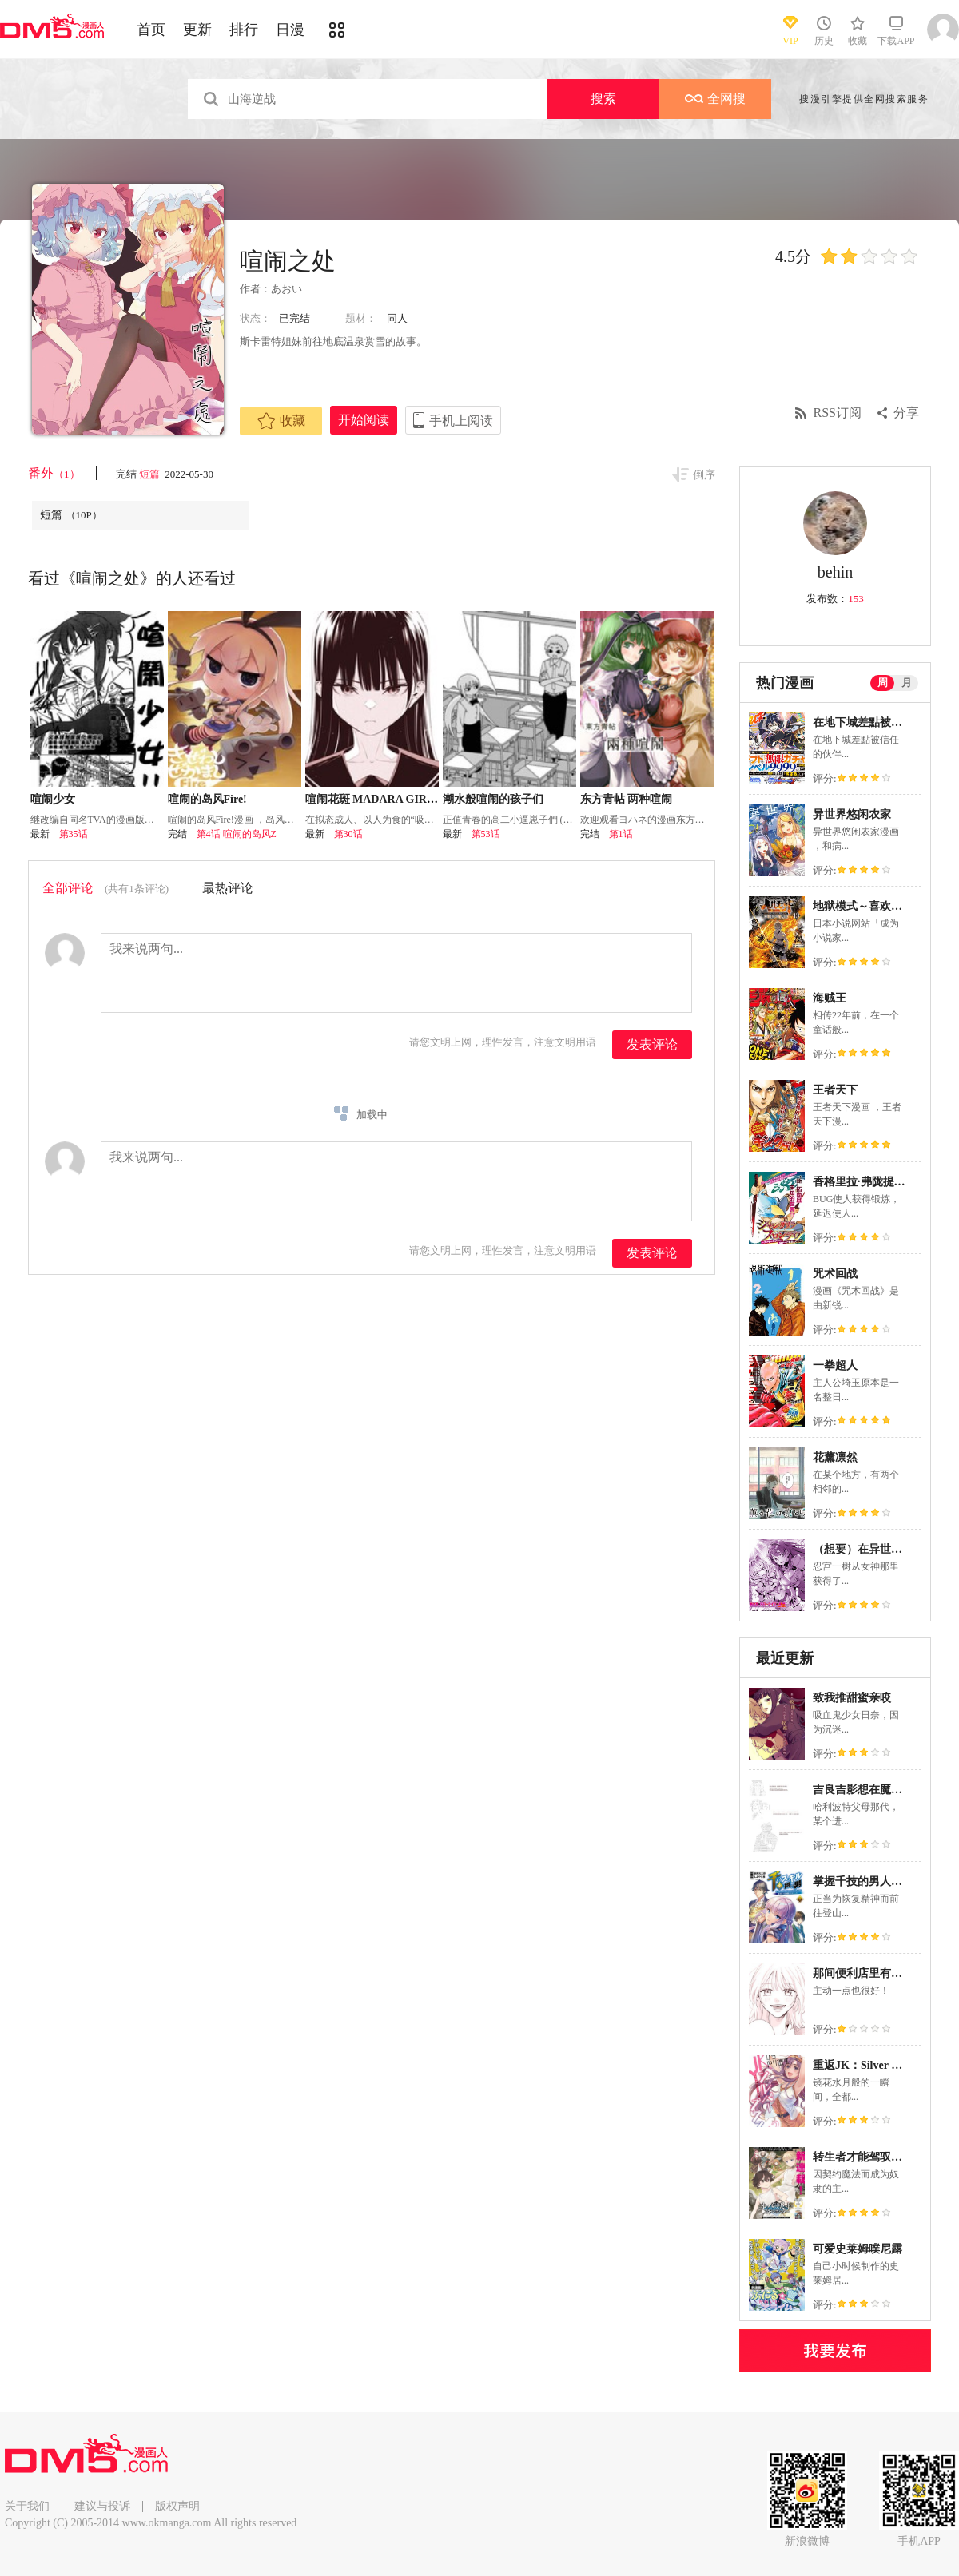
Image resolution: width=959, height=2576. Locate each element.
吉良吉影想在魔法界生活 (874, 1790)
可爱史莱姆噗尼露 (857, 2249)
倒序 (704, 475)
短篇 (150, 474)
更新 (197, 30)
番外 (54, 473)
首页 (151, 30)
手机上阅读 (461, 420)
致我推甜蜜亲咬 (852, 1698)
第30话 (348, 833)
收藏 (281, 421)
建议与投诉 (102, 2506)
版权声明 (177, 2506)
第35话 (73, 833)
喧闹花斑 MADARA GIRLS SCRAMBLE (406, 799)
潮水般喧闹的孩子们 (493, 799)
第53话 (486, 833)
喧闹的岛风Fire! (207, 799)
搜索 (603, 98)
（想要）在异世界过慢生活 (880, 1549)
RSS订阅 (838, 412)
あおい (286, 289)
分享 (906, 412)
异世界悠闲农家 (852, 814)
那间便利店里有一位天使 (874, 1973)
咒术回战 (835, 1274)
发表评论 (652, 1044)
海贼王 (829, 998)
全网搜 (715, 98)
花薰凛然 (835, 1457)
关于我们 (27, 2506)
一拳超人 (835, 1365)
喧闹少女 (52, 799)
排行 (243, 30)
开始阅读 (363, 420)
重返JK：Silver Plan (863, 2065)
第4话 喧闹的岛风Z (237, 833)
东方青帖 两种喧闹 (626, 799)
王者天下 (835, 1090)
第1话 (621, 833)
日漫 (290, 30)
